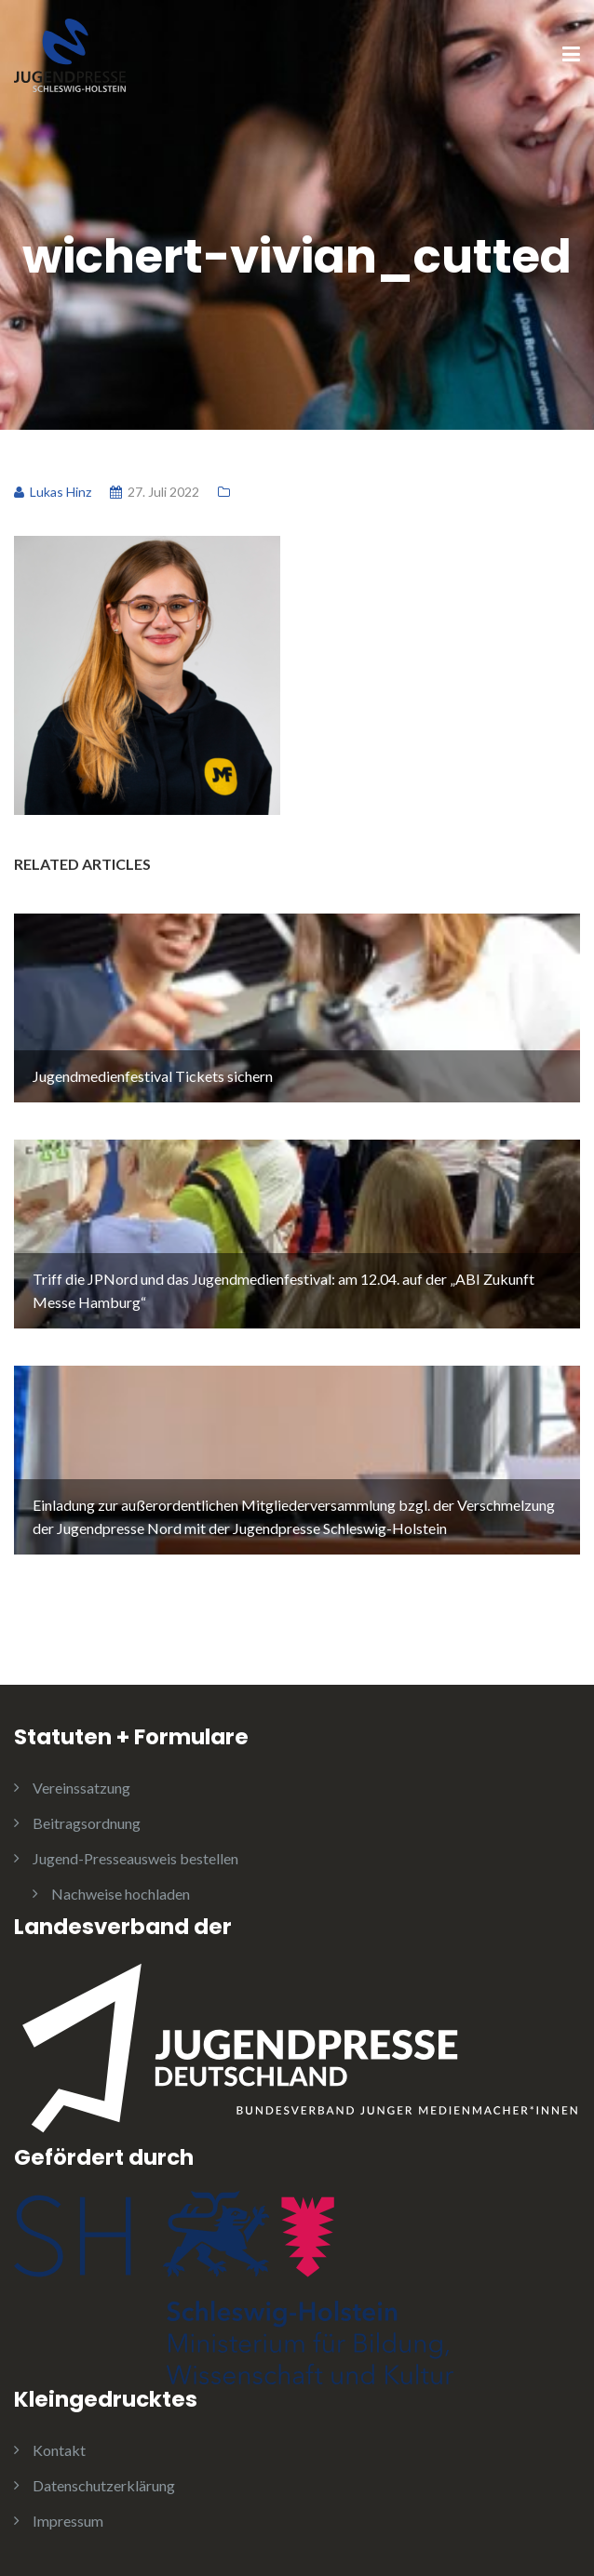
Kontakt (59, 2450)
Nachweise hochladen (120, 1893)
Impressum (68, 2520)
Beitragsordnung (87, 1823)
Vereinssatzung (81, 1787)
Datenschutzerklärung (104, 2485)
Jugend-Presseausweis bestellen (135, 1858)
